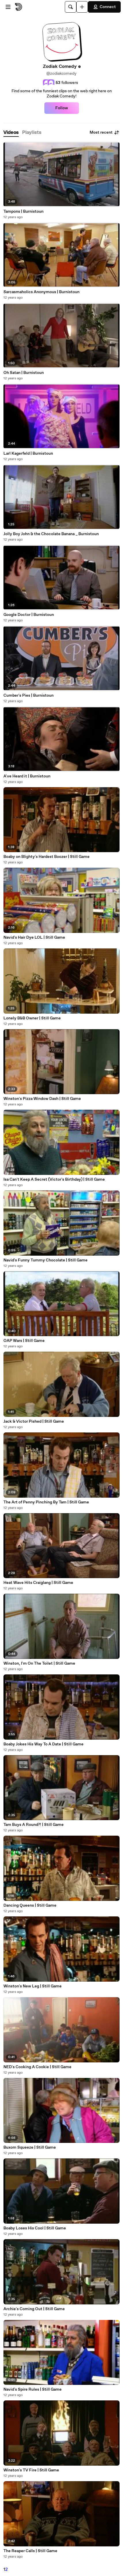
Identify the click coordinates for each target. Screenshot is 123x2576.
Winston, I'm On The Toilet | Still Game (39, 1663)
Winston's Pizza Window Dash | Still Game (42, 1098)
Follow (61, 108)
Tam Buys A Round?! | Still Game (33, 1824)
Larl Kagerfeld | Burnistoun (28, 453)
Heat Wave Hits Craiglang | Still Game (38, 1582)
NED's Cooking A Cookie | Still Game (37, 2067)
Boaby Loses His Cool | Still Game (34, 2228)
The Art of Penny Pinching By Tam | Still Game (46, 1502)
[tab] (11, 132)
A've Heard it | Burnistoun (26, 776)
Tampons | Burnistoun (23, 211)
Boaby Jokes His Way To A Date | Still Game (43, 1744)
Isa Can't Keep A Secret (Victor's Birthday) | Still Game (54, 1179)
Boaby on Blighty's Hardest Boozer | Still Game (46, 856)
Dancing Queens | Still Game (29, 1905)
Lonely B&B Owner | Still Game (32, 1018)
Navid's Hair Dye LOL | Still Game (34, 937)
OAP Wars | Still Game (24, 1340)
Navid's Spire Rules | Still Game (32, 2389)
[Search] (70, 7)
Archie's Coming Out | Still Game (34, 2309)
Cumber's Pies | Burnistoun (28, 695)
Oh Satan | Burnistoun (23, 372)
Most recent (105, 132)
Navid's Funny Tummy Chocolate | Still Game (45, 1260)
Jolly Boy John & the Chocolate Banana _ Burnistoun (51, 534)
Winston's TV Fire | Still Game (31, 2470)
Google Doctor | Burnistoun (28, 614)
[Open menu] (8, 7)
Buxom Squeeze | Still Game (29, 2147)
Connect (104, 7)
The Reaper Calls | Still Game (30, 2551)
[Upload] (82, 7)
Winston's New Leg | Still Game (32, 1986)
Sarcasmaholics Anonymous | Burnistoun (41, 292)
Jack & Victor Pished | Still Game (33, 1421)
